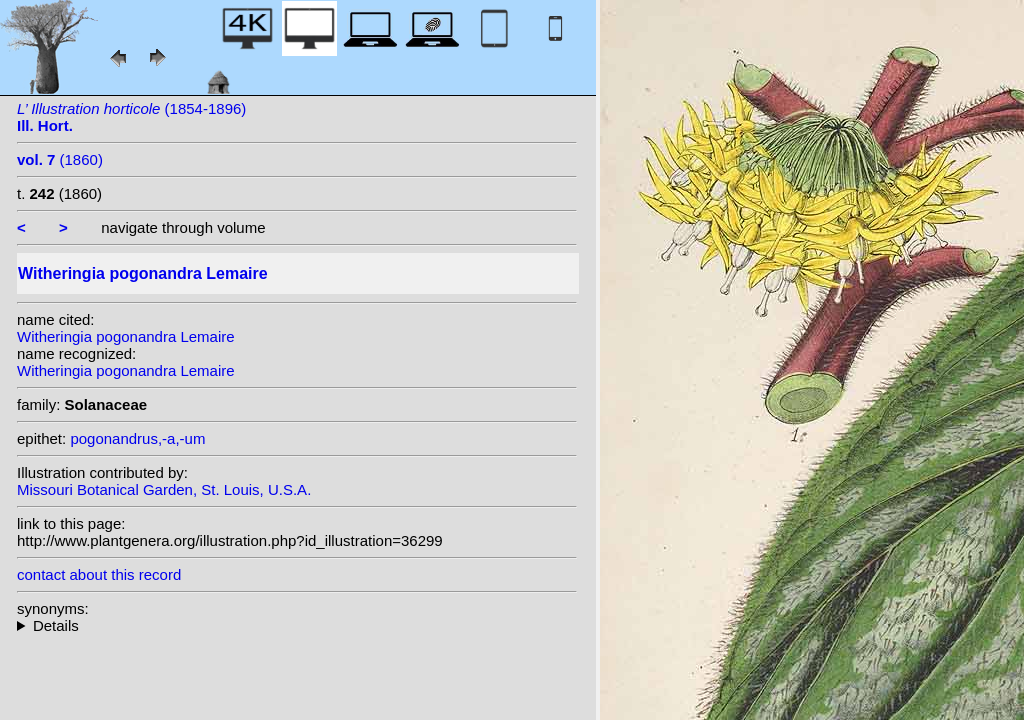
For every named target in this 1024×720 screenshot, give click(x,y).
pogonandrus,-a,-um (137, 438)
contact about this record (99, 574)
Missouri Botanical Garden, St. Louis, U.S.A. (164, 489)
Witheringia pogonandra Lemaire (126, 336)
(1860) (60, 159)
